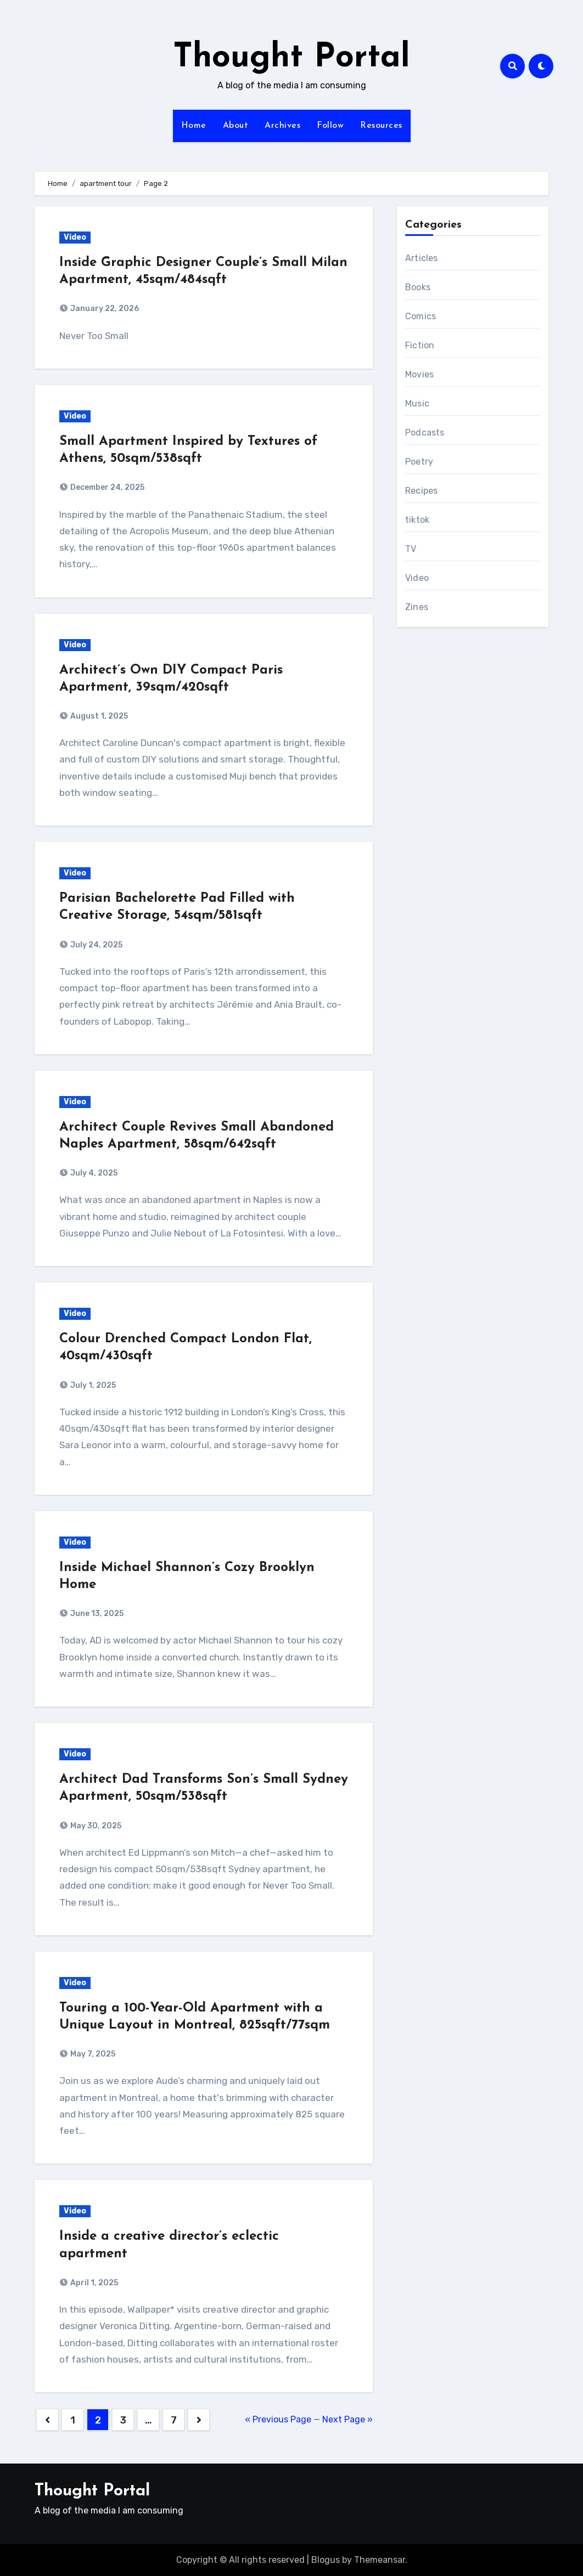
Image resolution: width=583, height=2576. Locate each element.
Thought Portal (291, 58)
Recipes (421, 490)
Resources (381, 125)
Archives (282, 125)
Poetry (419, 461)
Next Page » (347, 2419)
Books (417, 287)
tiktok (417, 520)
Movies (419, 374)
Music (417, 403)
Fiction (419, 345)
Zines (416, 607)
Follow (330, 125)
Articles (421, 258)
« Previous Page (278, 2419)
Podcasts (425, 432)
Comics (420, 316)
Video (75, 237)
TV (410, 549)
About (236, 125)
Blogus (325, 2560)
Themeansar (379, 2560)
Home (193, 125)
